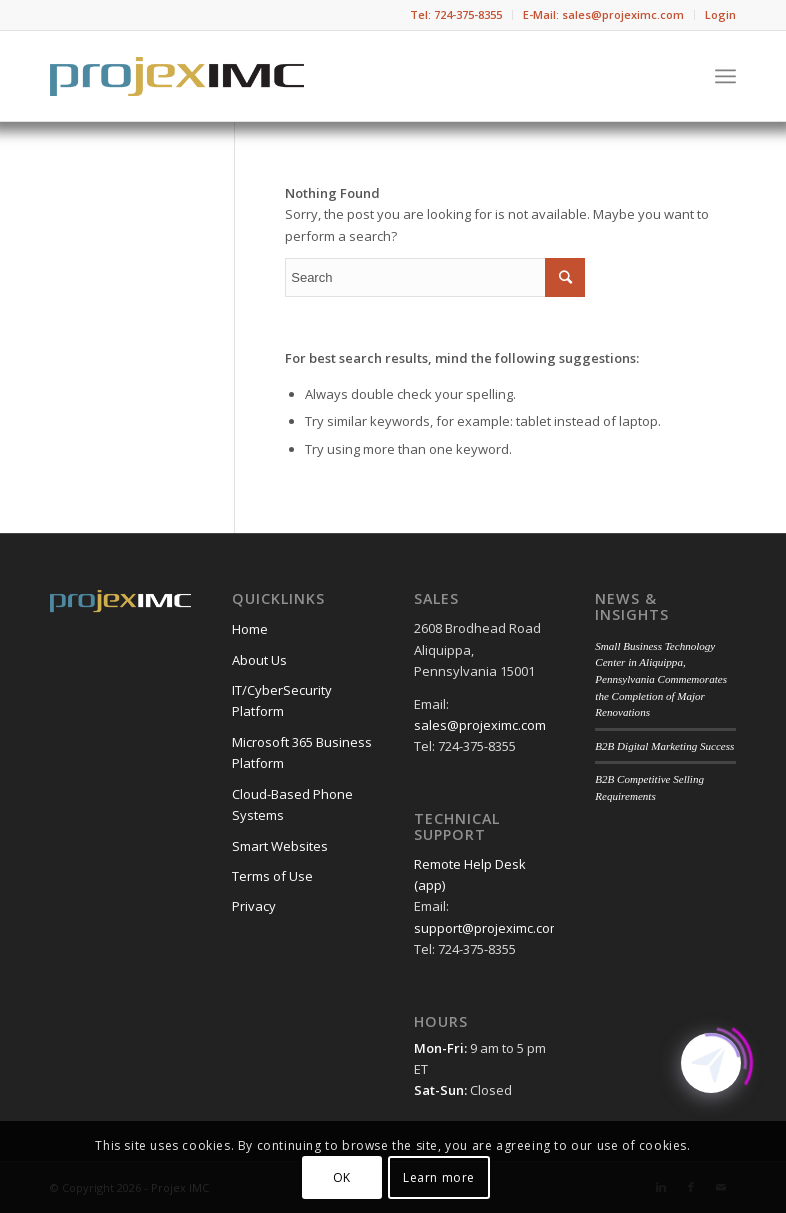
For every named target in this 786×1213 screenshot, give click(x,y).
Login (720, 14)
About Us (259, 660)
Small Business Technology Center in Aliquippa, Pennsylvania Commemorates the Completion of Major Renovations (661, 679)
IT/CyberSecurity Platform (282, 700)
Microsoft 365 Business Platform (302, 752)
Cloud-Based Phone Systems (292, 804)
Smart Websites (280, 846)
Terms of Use (272, 876)
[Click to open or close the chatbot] (711, 1063)
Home (250, 629)
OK (342, 1177)
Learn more (439, 1177)
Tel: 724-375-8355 (456, 14)
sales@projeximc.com (480, 725)
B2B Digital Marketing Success (664, 746)
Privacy (254, 906)
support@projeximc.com (487, 928)
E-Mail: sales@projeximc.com (603, 14)
